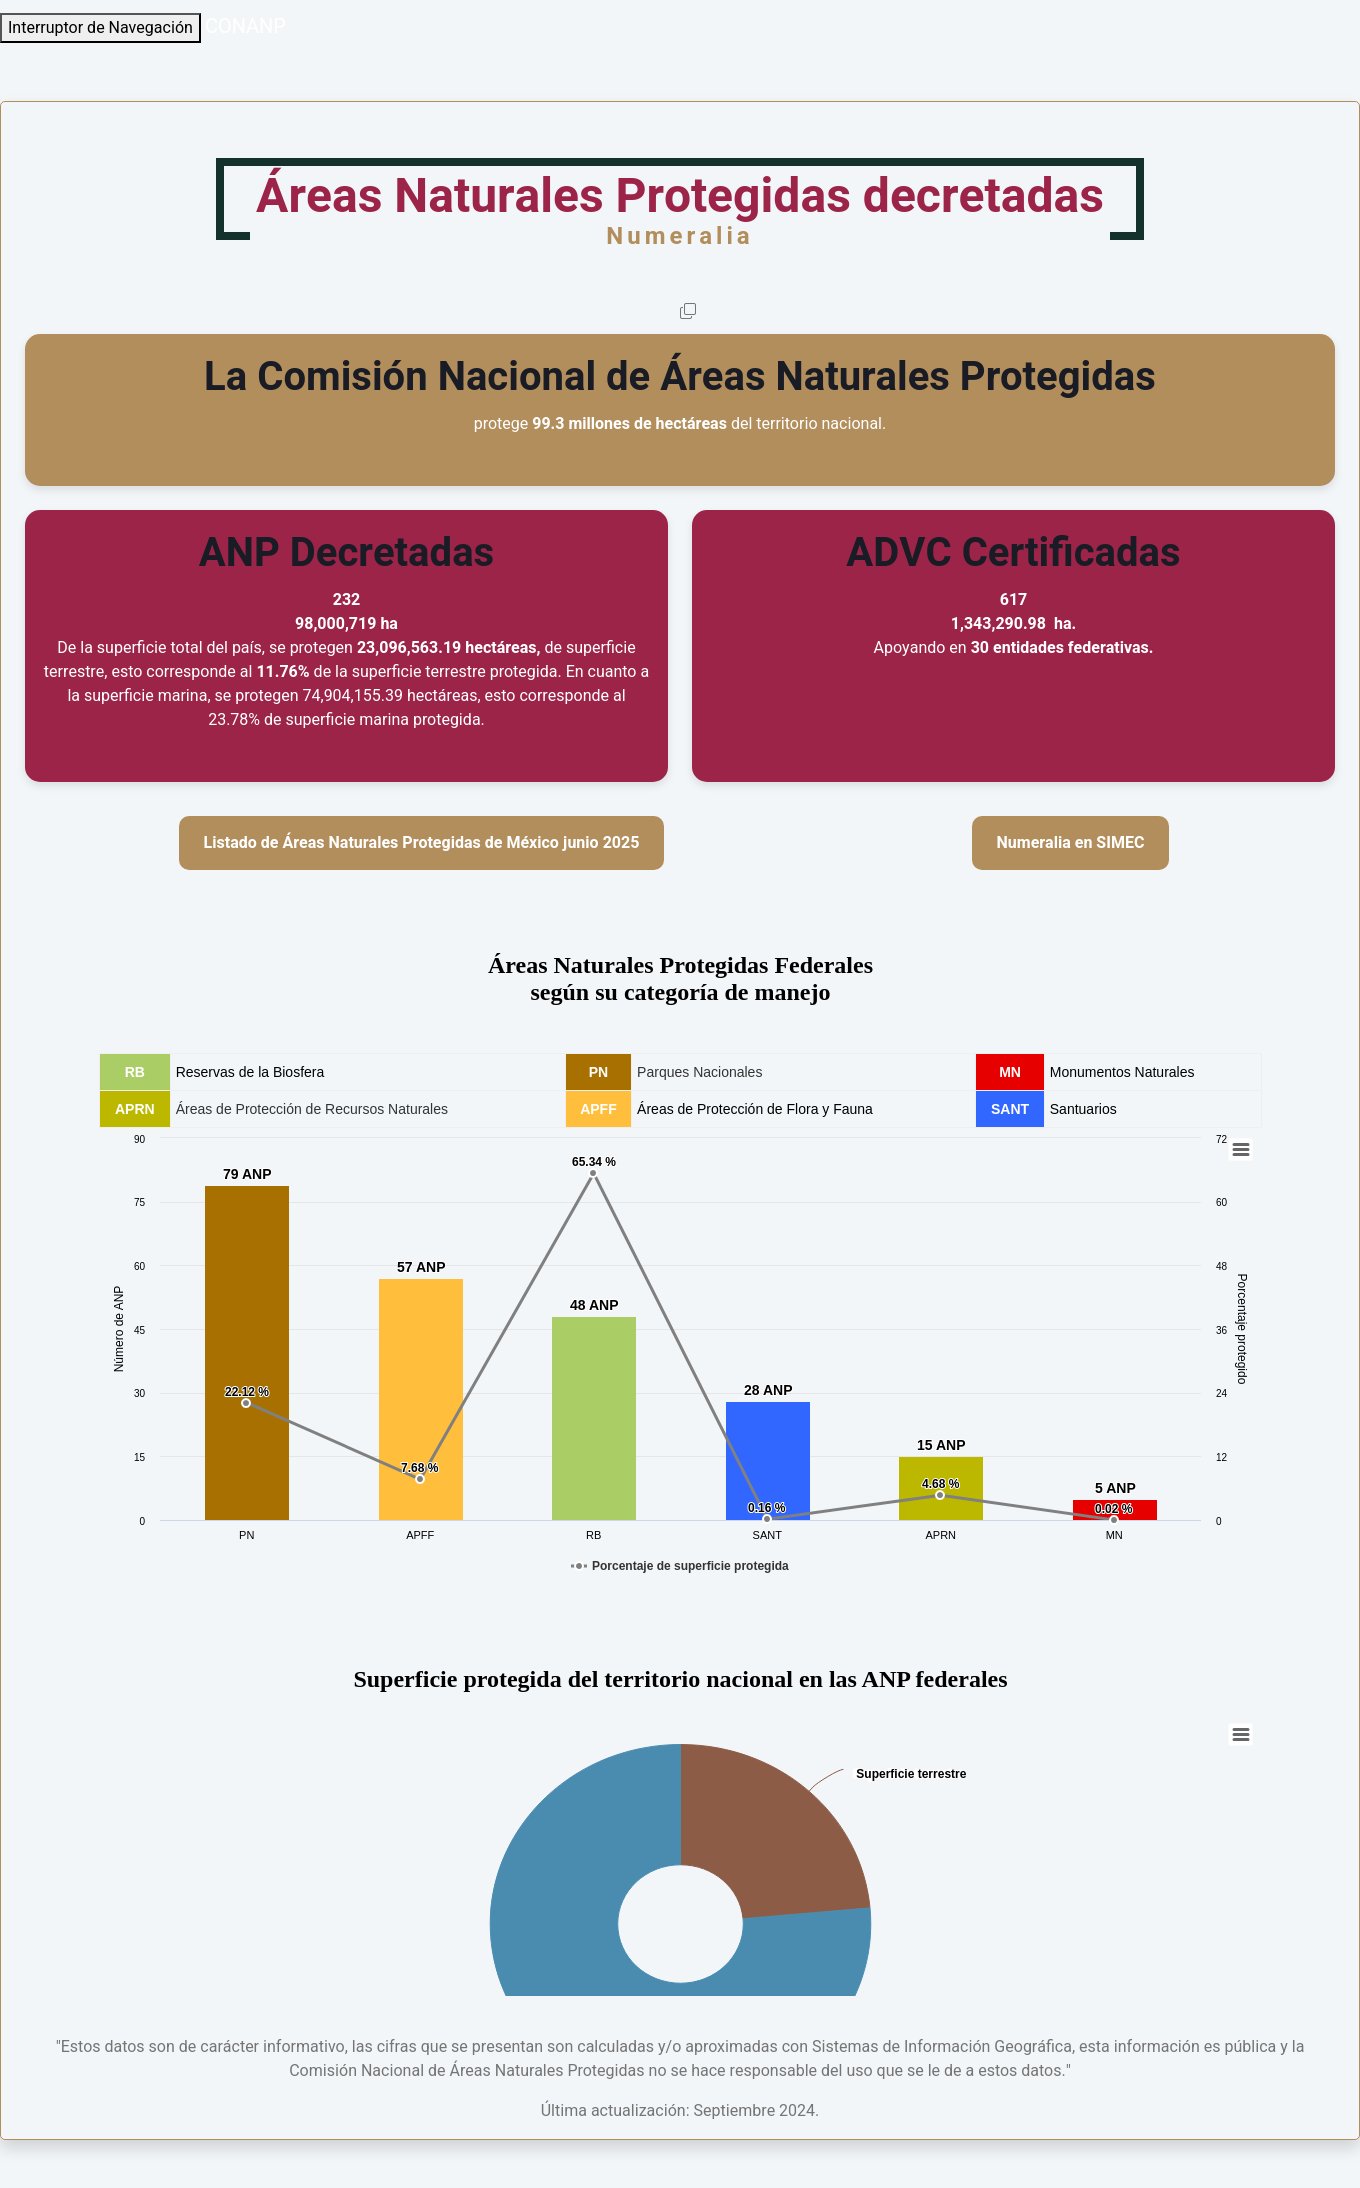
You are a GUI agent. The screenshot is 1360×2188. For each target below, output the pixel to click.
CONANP (245, 26)
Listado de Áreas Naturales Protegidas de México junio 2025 (422, 843)
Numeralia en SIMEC (1071, 843)
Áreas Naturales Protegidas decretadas (680, 207)
